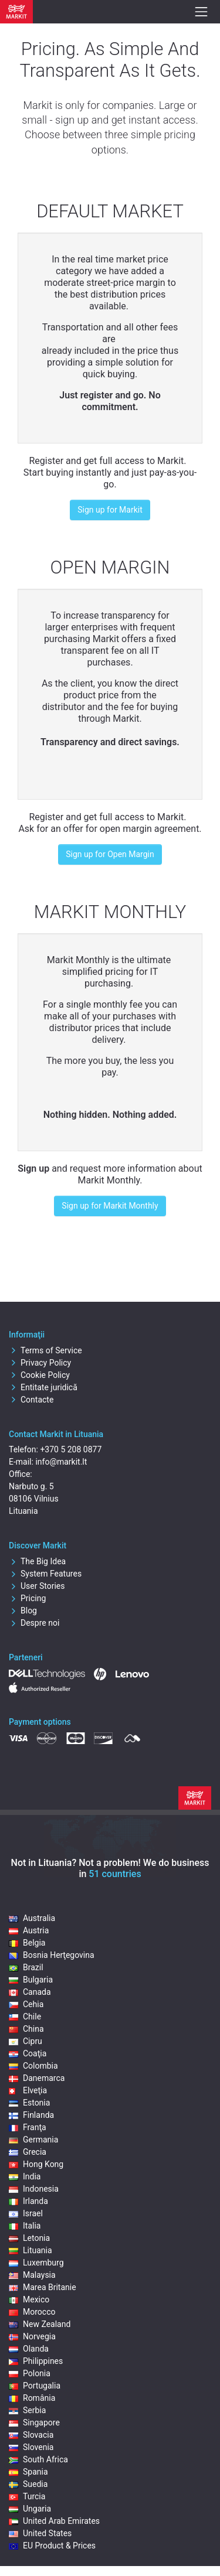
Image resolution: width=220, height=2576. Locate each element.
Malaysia (32, 2275)
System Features (45, 1573)
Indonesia (34, 2188)
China (26, 2028)
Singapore (34, 2422)
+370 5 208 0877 (70, 1449)
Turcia (27, 2496)
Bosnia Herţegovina (51, 1955)
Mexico (29, 2299)
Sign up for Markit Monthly (110, 1205)
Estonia (29, 2102)
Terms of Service (45, 1350)
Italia (24, 2225)
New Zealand (39, 2324)
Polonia (29, 2373)
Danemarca (37, 2078)
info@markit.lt (61, 1461)
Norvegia (32, 2336)
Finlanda (31, 2115)
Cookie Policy (39, 1375)
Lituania (30, 2250)
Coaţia (27, 2053)
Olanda (29, 2348)
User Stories (37, 1586)
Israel (26, 2213)
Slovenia (31, 2447)
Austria (29, 1930)
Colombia (33, 2065)
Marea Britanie (42, 2287)
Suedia (28, 2484)
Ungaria (30, 2508)
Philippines (36, 2361)
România (32, 2398)
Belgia (27, 1942)
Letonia (29, 2238)
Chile (25, 2016)
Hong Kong (36, 2164)
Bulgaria (31, 1979)
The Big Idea (37, 1561)
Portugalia (34, 2385)
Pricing (27, 1598)
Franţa (27, 2127)
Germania (33, 2139)
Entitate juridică (43, 1387)
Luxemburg (36, 2262)
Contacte (31, 1399)
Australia (32, 1918)
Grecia (27, 2152)
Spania (28, 2471)
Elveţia (28, 2090)
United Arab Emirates (54, 2521)
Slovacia (31, 2434)
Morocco (32, 2311)
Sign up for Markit (110, 509)
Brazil (26, 1967)
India (24, 2176)
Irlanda (28, 2201)
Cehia (26, 2004)
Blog (23, 1610)
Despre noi (34, 1623)
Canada (30, 1992)
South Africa (38, 2459)
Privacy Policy (40, 1362)
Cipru (25, 2041)
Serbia (27, 2410)
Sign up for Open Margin (110, 854)
